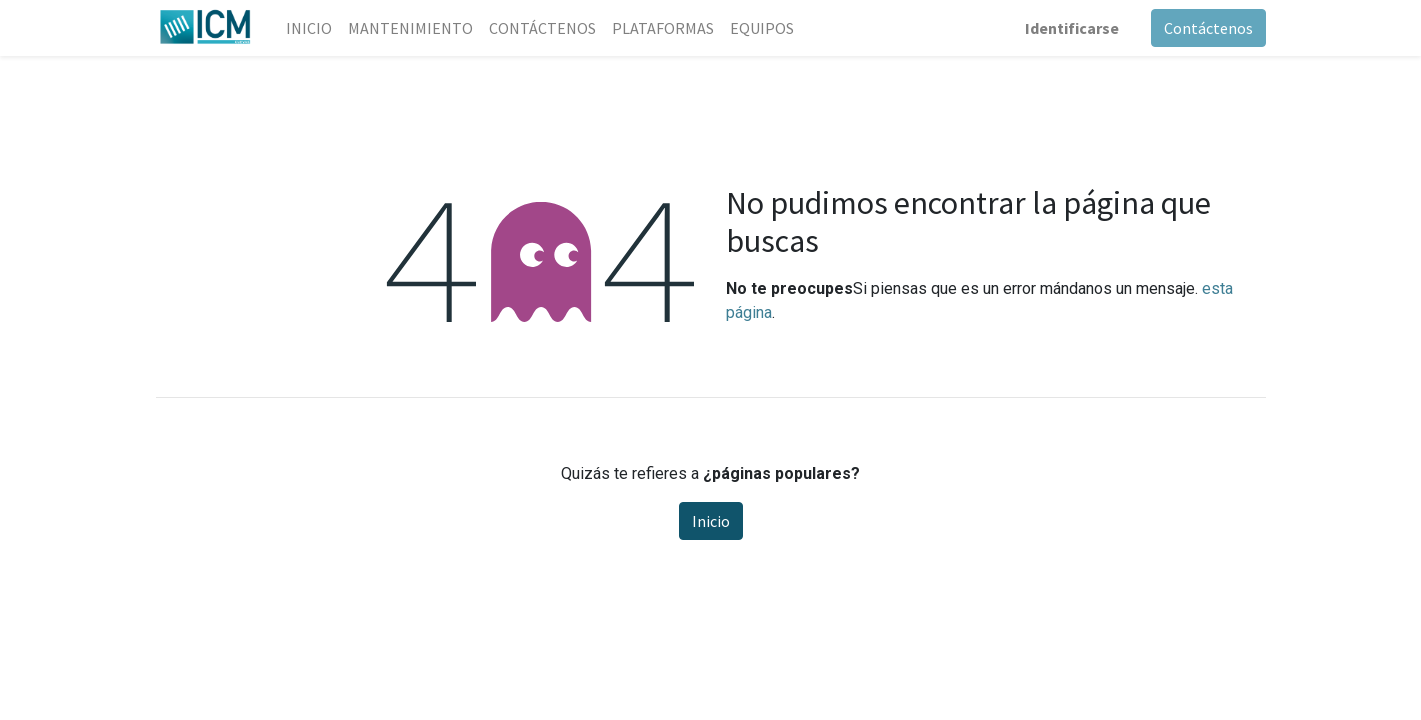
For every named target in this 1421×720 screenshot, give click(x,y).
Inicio (711, 521)
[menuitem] (309, 28)
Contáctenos (1208, 28)
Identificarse (1072, 28)
